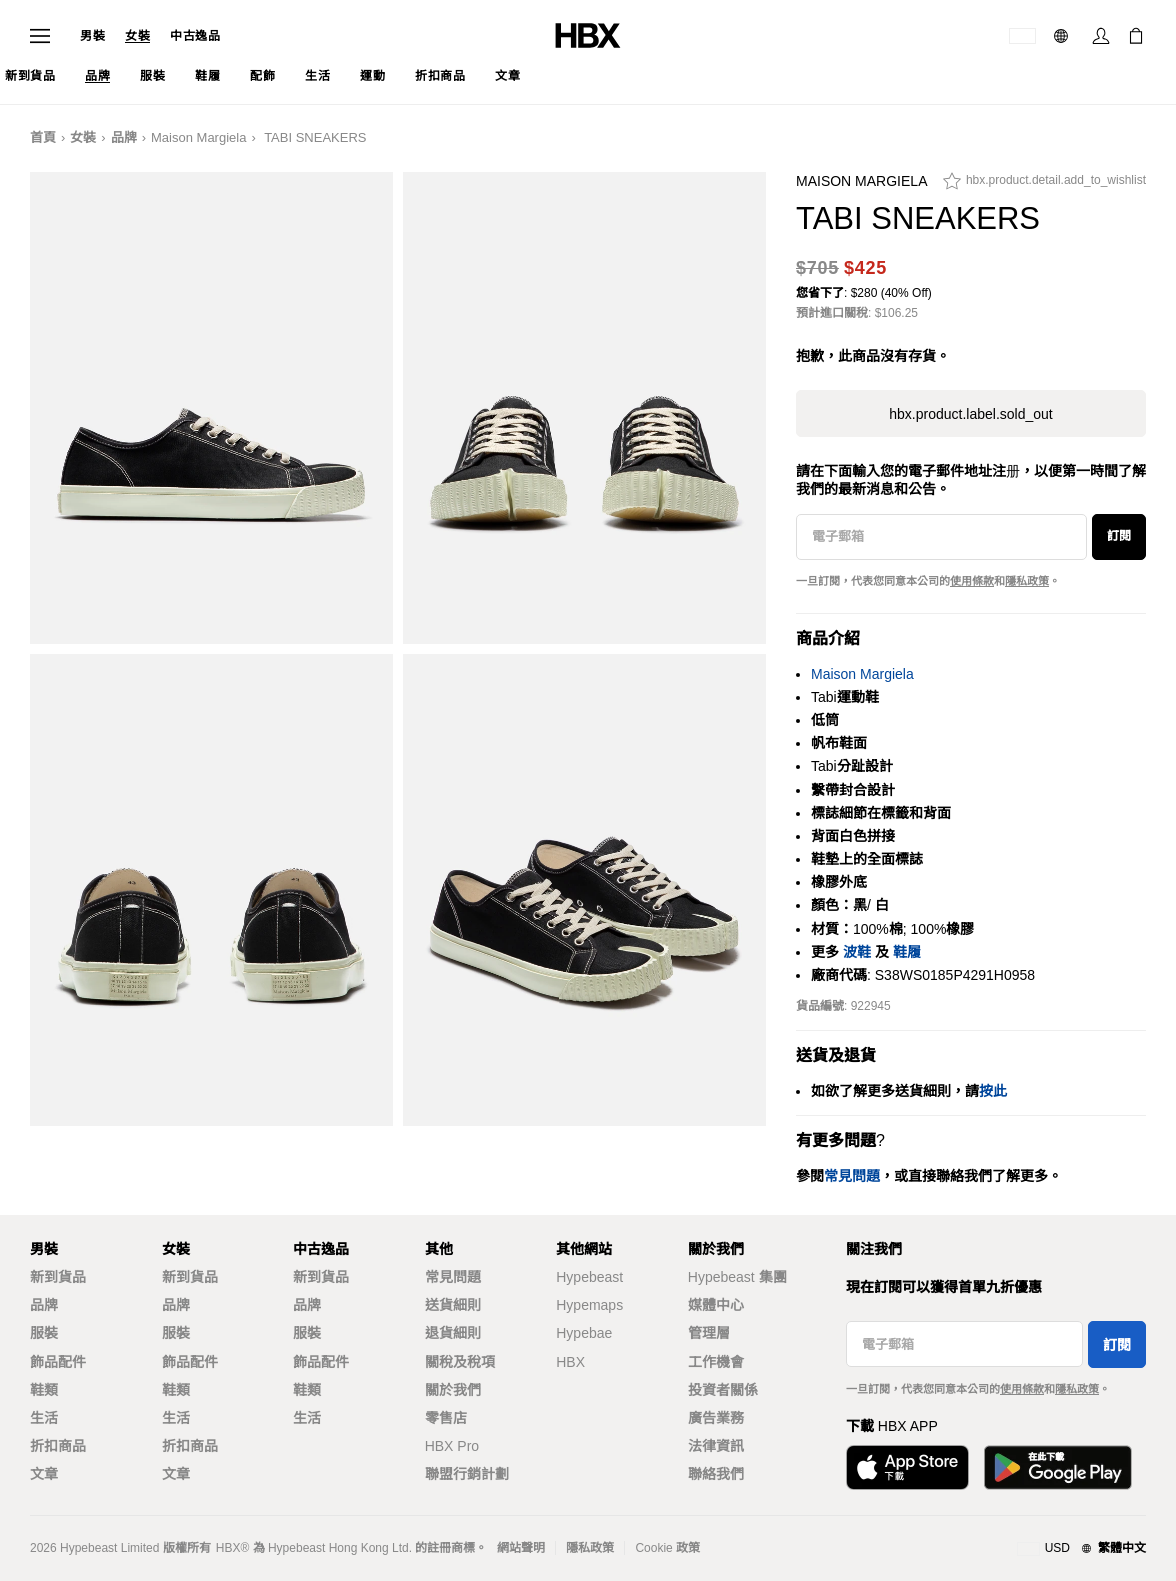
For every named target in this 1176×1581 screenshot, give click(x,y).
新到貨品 (58, 1277)
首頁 (43, 137)
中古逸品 (195, 36)
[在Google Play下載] (1058, 1467)
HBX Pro (452, 1446)
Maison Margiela (198, 137)
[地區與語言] (1081, 1549)
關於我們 (453, 1390)
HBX (570, 1362)
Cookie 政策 (667, 1548)
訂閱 (1119, 536)
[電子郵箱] (941, 537)
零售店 (446, 1418)
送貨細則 (453, 1305)
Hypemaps (589, 1305)
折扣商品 (58, 1446)
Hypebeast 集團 (737, 1277)
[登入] (1101, 36)
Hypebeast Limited (109, 1548)
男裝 (92, 36)
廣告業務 (716, 1418)
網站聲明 (521, 1548)
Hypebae (584, 1333)
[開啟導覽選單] (40, 36)
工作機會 (716, 1362)
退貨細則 (453, 1333)
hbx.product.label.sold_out (970, 414)
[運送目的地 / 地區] (1022, 36)
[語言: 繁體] (1063, 36)
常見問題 (453, 1277)
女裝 (137, 36)
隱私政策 (1027, 581)
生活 (44, 1418)
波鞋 (857, 952)
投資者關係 (723, 1390)
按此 (993, 1091)
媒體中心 (716, 1305)
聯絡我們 (716, 1474)
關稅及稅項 (460, 1362)
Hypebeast (589, 1277)
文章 (44, 1474)
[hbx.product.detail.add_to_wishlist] (1044, 186)
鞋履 (907, 952)
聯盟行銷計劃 (467, 1474)
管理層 (709, 1333)
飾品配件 (58, 1362)
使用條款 (972, 581)
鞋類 (44, 1390)
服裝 (44, 1333)
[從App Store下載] (907, 1467)
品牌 (124, 137)
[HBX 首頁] (588, 34)
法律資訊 (716, 1446)
